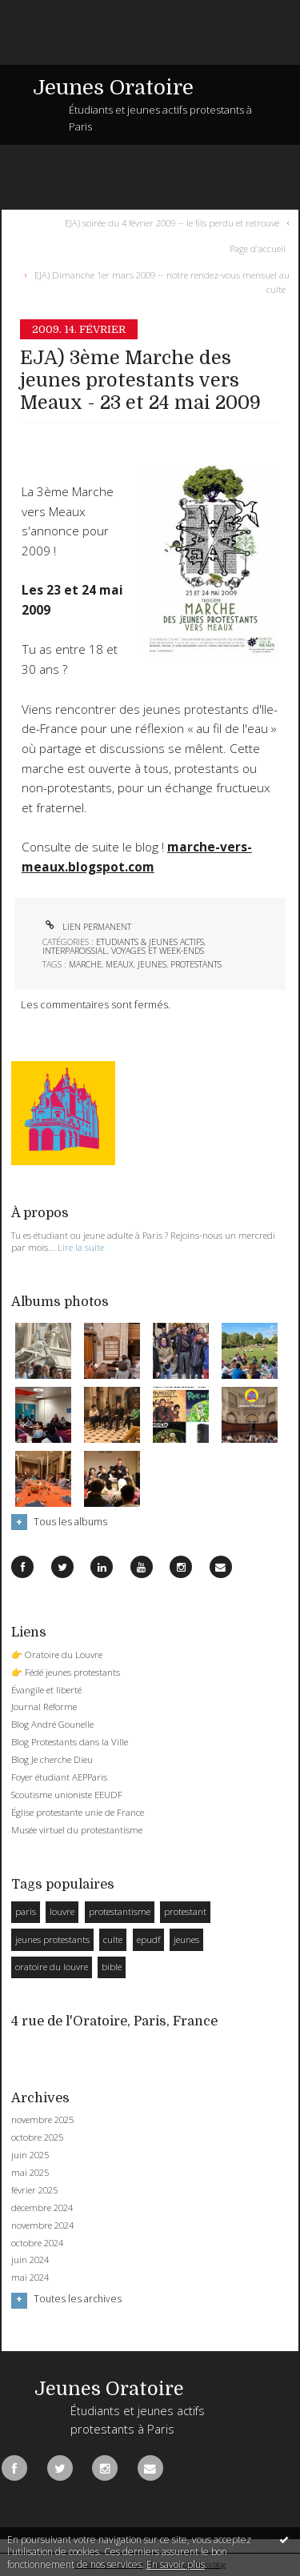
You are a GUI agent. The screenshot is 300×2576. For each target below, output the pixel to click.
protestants (196, 964)
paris (25, 1911)
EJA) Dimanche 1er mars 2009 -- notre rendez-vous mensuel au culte (162, 281)
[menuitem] (175, 222)
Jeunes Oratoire (113, 87)
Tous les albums (70, 1521)
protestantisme (119, 1911)
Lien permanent (86, 926)
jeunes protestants (52, 1939)
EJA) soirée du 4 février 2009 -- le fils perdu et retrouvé (172, 222)
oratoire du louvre (51, 1967)
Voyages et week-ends (157, 950)
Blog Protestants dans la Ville (69, 1742)
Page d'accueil (258, 248)
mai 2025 (30, 2172)
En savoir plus (175, 2564)
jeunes (152, 964)
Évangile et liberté (46, 1690)
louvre (62, 1911)
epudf (148, 1939)
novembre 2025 (42, 2119)
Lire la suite (81, 1247)
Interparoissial (74, 950)
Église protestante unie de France (77, 1812)
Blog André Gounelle (52, 1724)
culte (112, 1939)
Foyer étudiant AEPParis (59, 1777)
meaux (120, 964)
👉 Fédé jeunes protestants (65, 1672)
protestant (185, 1911)
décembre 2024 (42, 2207)
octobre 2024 (37, 2243)
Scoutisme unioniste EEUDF (66, 1795)
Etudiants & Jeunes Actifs (150, 941)
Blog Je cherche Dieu (52, 1759)
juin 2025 (30, 2155)
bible (112, 1967)
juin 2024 (30, 2260)
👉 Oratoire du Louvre (56, 1655)
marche (85, 964)
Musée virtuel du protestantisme (76, 1830)
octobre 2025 (37, 2137)
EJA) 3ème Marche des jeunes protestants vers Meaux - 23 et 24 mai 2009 (140, 380)
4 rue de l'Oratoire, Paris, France (114, 2021)
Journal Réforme (44, 1707)
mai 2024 (30, 2277)
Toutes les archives (78, 2299)
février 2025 (34, 2190)
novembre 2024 (42, 2225)
